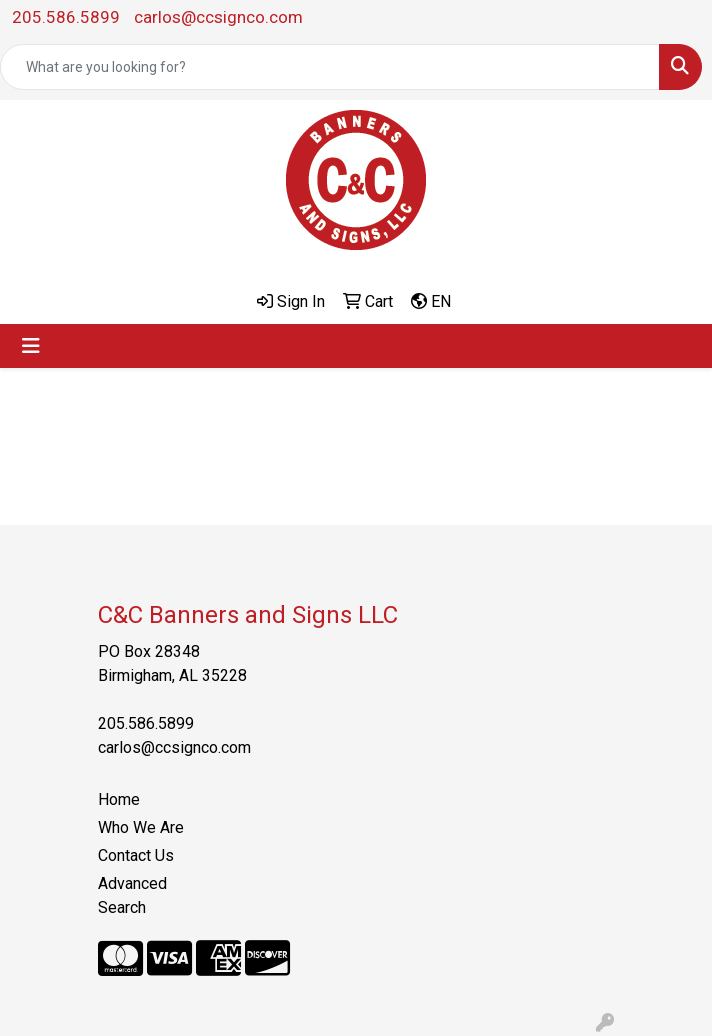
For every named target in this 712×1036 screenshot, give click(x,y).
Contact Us (136, 855)
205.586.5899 (66, 17)
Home (119, 799)
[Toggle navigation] (31, 346)
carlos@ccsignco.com (218, 17)
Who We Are (141, 827)
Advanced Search (132, 895)
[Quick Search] (330, 67)
